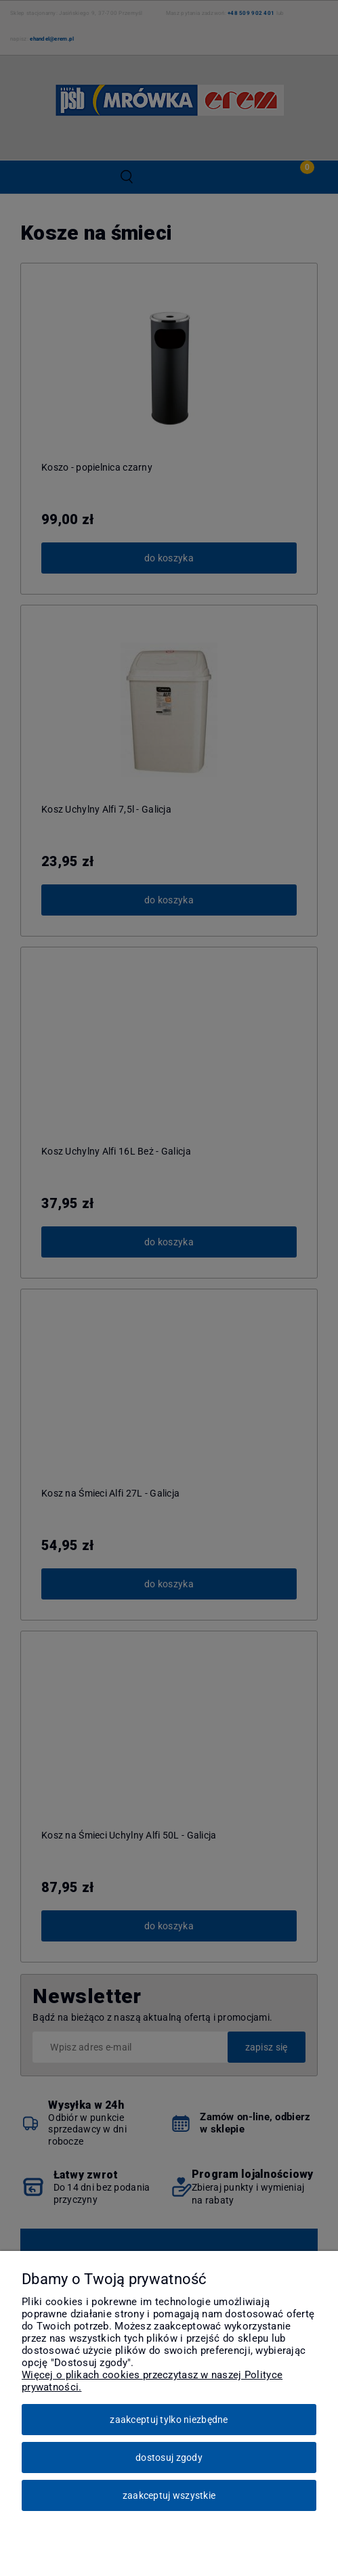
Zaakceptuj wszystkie (169, 2495)
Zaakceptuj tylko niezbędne (169, 2419)
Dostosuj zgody (169, 2457)
